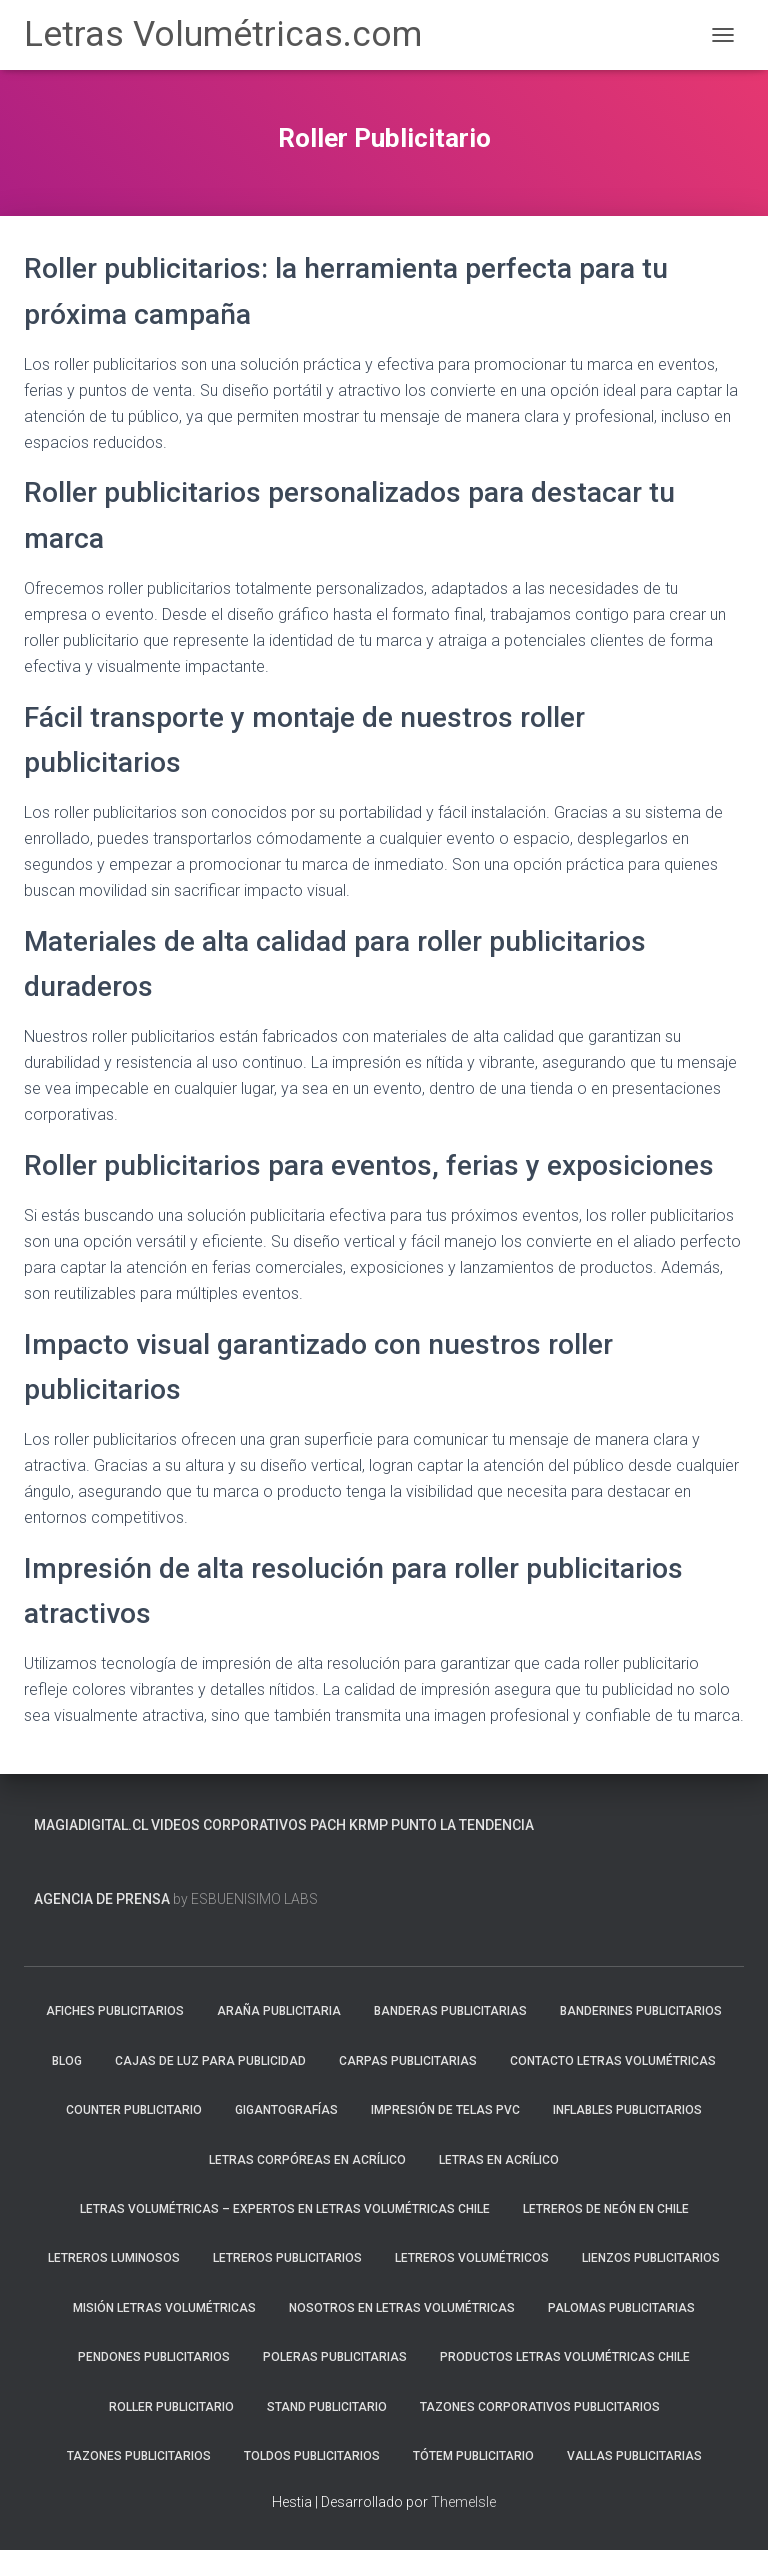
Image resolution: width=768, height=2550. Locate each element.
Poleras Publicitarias (335, 2357)
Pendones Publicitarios (154, 2357)
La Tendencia (487, 1825)
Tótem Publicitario (473, 2456)
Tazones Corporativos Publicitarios (540, 2407)
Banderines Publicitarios (641, 2011)
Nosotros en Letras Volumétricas (402, 2308)
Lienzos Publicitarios (651, 2258)
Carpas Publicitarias (408, 2061)
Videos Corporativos (229, 1825)
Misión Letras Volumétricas (164, 2308)
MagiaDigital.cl (91, 1825)
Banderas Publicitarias (450, 2011)
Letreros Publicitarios (287, 2258)
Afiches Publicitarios (115, 2011)
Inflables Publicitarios (627, 2110)
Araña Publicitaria (279, 2011)
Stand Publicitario (327, 2407)
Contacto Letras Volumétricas (613, 2061)
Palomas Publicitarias (621, 2308)
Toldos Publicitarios (312, 2456)
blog (67, 2061)
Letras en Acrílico (499, 2160)
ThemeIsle (463, 2502)
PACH (328, 1825)
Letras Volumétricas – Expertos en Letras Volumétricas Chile (285, 2209)
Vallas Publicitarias (634, 2456)
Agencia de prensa (102, 1899)
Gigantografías (286, 2110)
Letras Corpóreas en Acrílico (307, 2160)
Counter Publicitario (134, 2110)
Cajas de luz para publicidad (210, 2061)
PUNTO (414, 1825)
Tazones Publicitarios (139, 2456)
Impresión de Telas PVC (445, 2110)
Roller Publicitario (171, 2407)
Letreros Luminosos (114, 2258)
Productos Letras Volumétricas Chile (565, 2357)
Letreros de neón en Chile (606, 2209)
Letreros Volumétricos (472, 2258)
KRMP (368, 1825)
